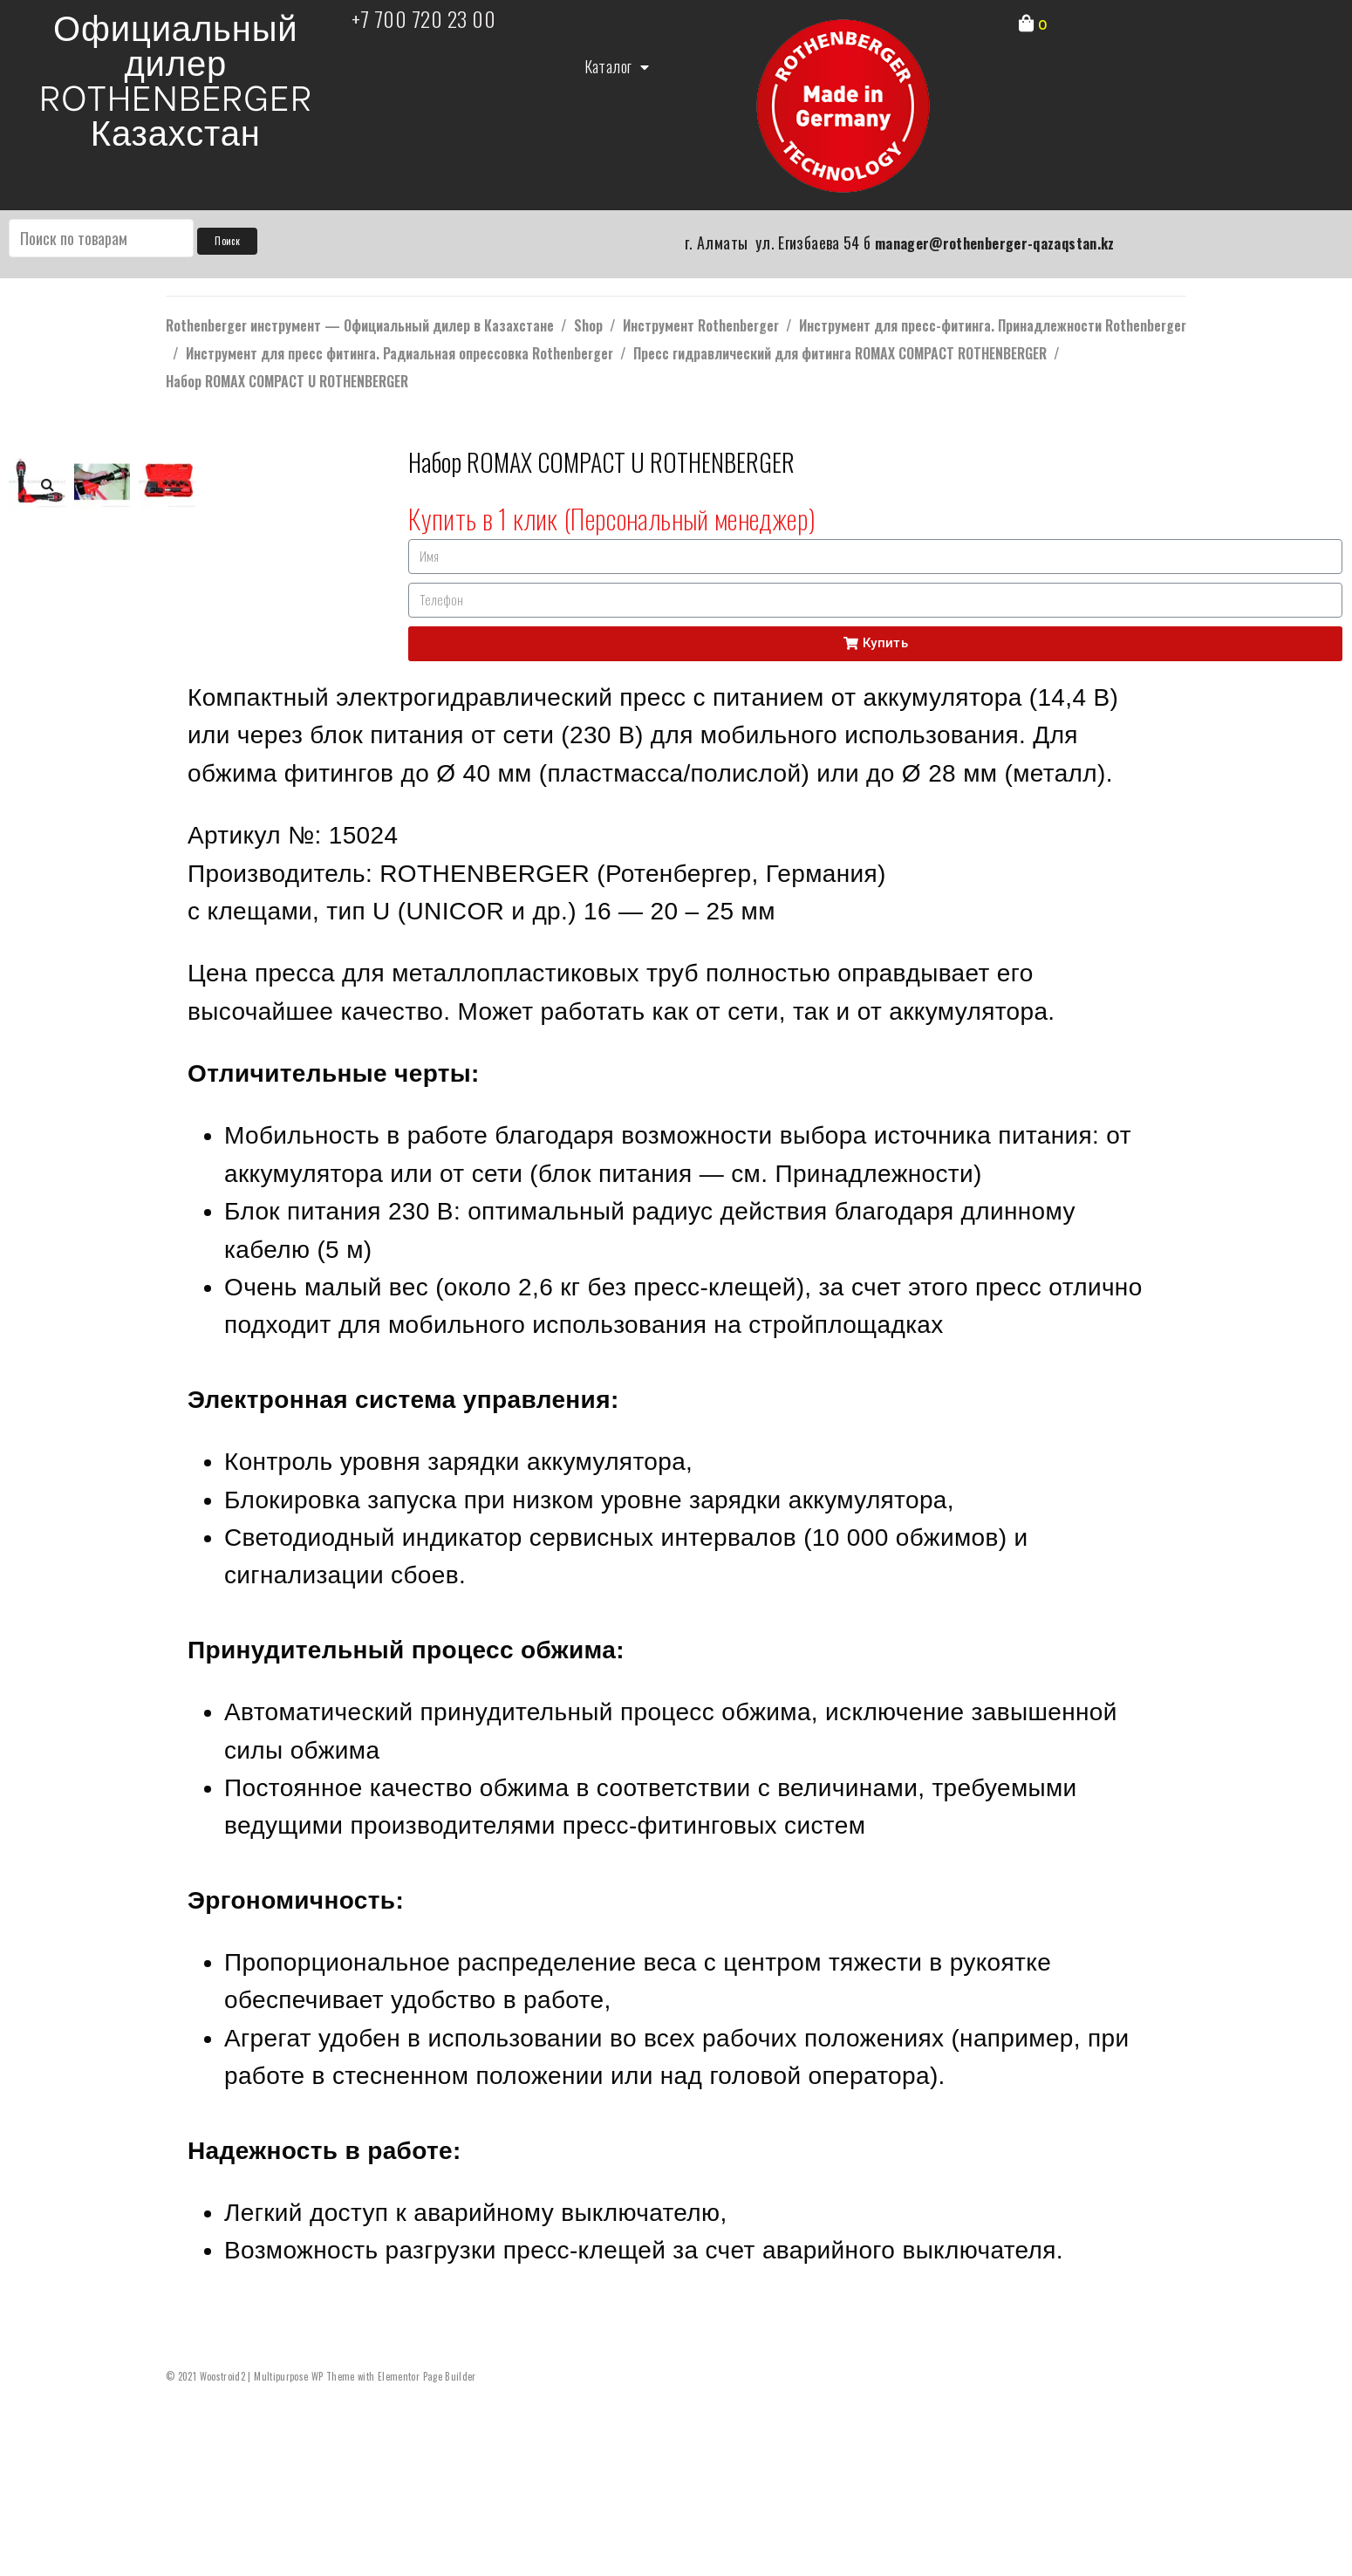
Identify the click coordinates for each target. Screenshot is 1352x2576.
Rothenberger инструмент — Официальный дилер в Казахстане (360, 325)
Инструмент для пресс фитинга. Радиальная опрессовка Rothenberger (399, 353)
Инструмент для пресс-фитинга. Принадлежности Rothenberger (992, 325)
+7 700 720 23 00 (424, 18)
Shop (588, 325)
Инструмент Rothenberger (701, 325)
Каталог (617, 67)
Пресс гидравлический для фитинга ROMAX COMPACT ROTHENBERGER (840, 353)
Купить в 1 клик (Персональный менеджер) (612, 518)
